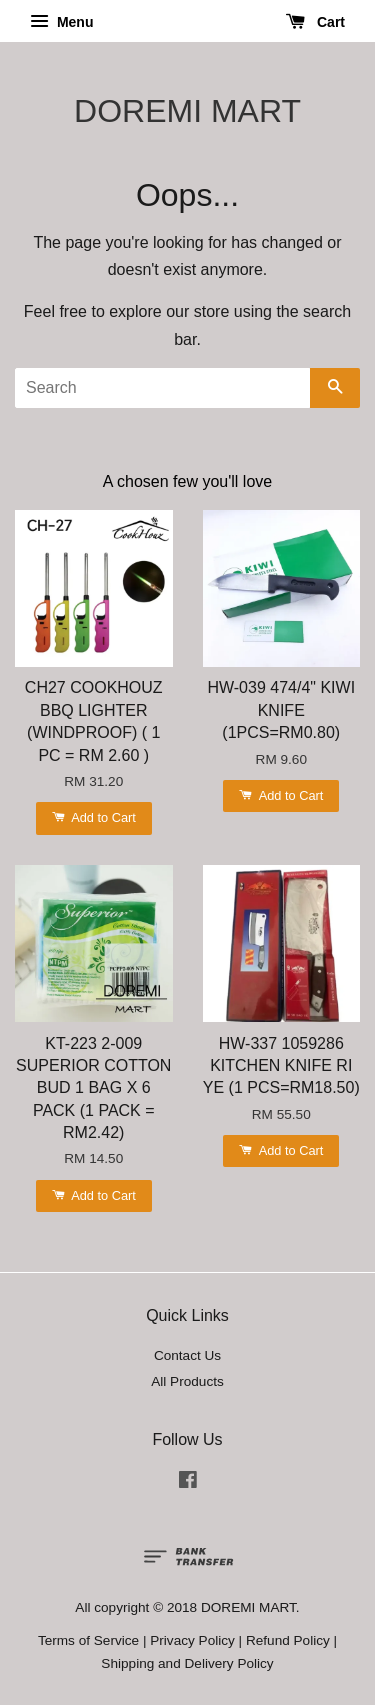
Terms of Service (88, 1640)
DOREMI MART (187, 111)
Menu (61, 22)
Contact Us (187, 1355)
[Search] (162, 388)
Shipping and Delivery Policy (187, 1663)
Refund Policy (288, 1640)
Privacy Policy (192, 1640)
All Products (187, 1381)
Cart (315, 22)
